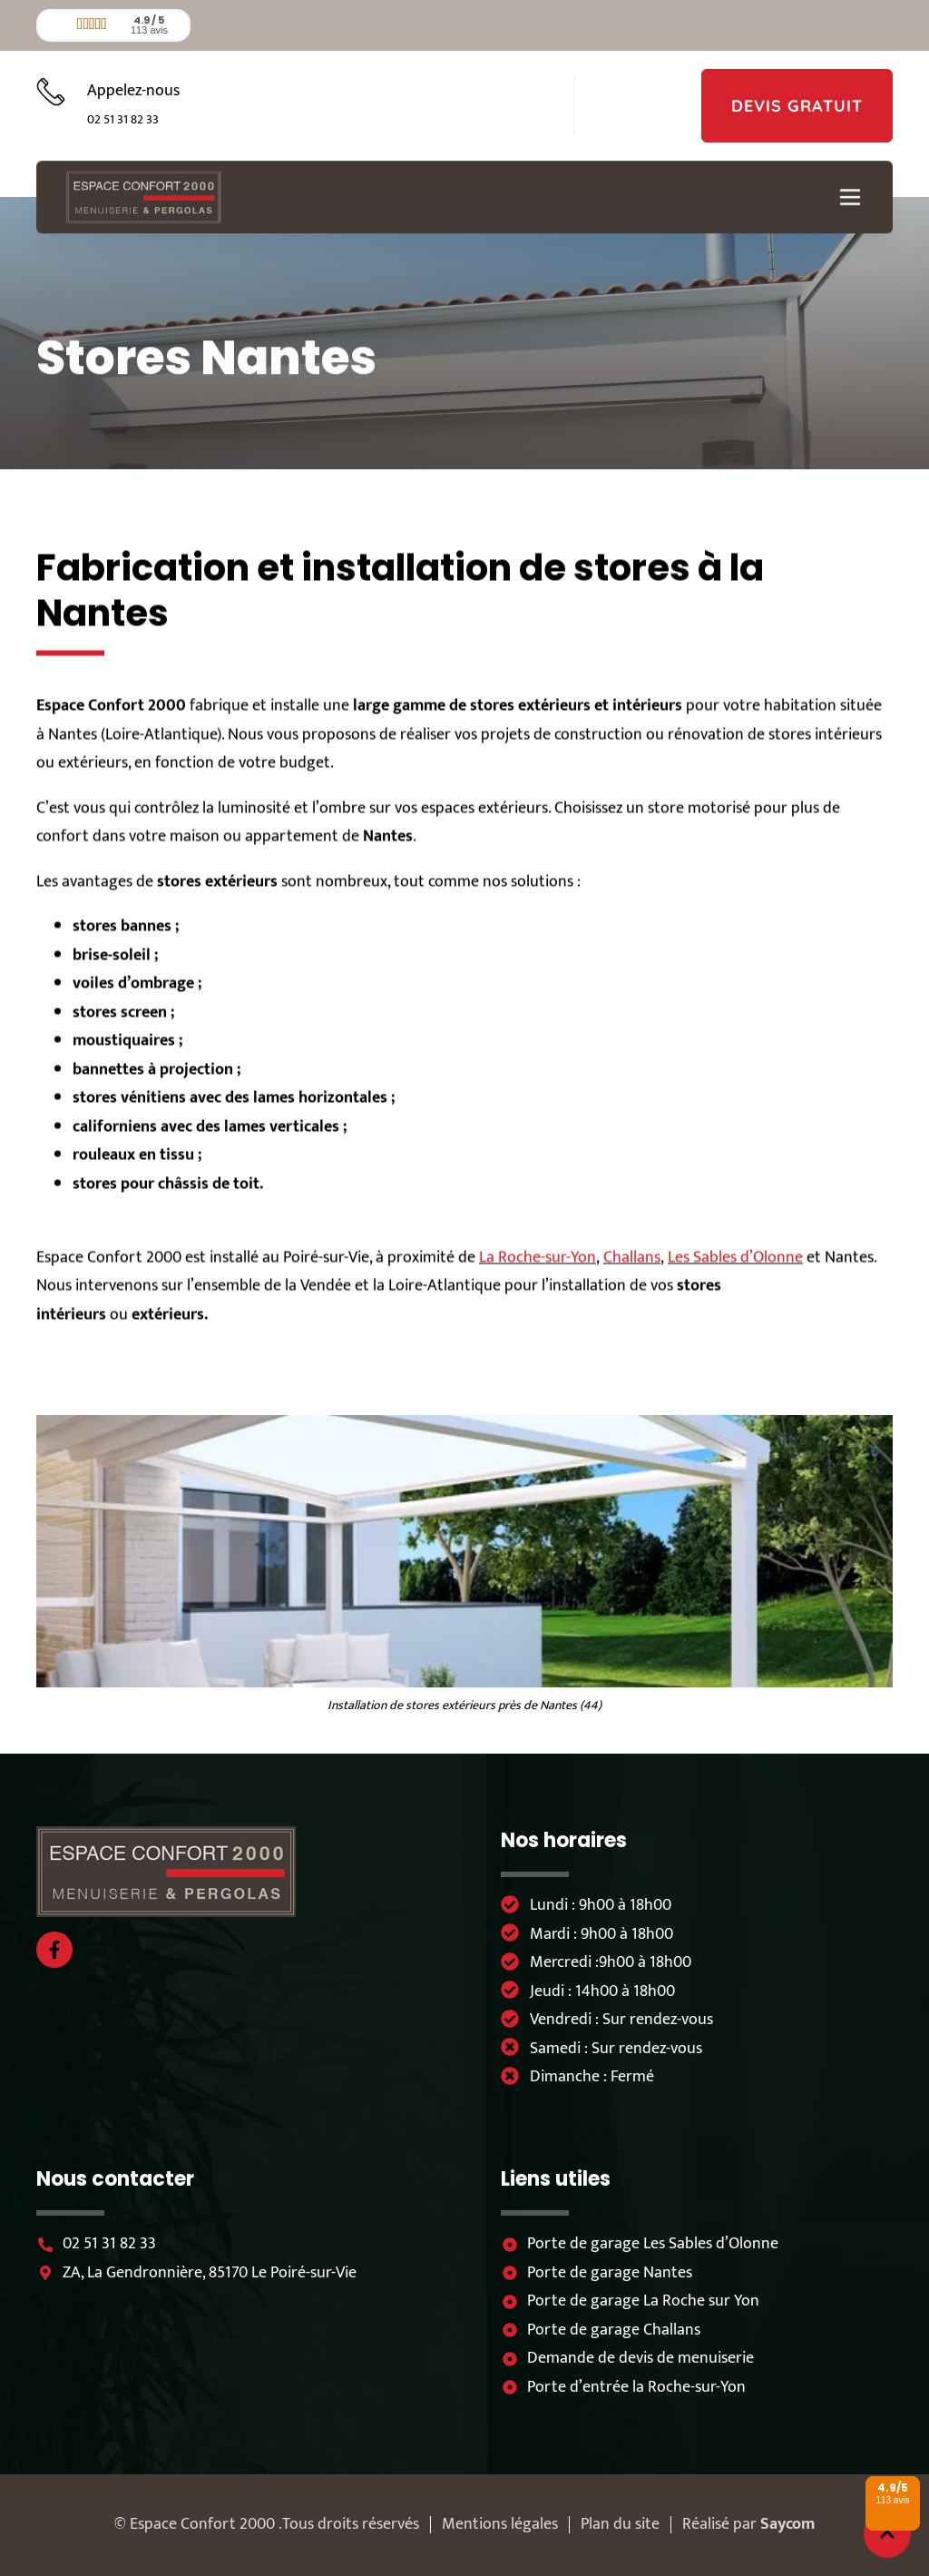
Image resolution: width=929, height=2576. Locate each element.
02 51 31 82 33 (123, 119)
